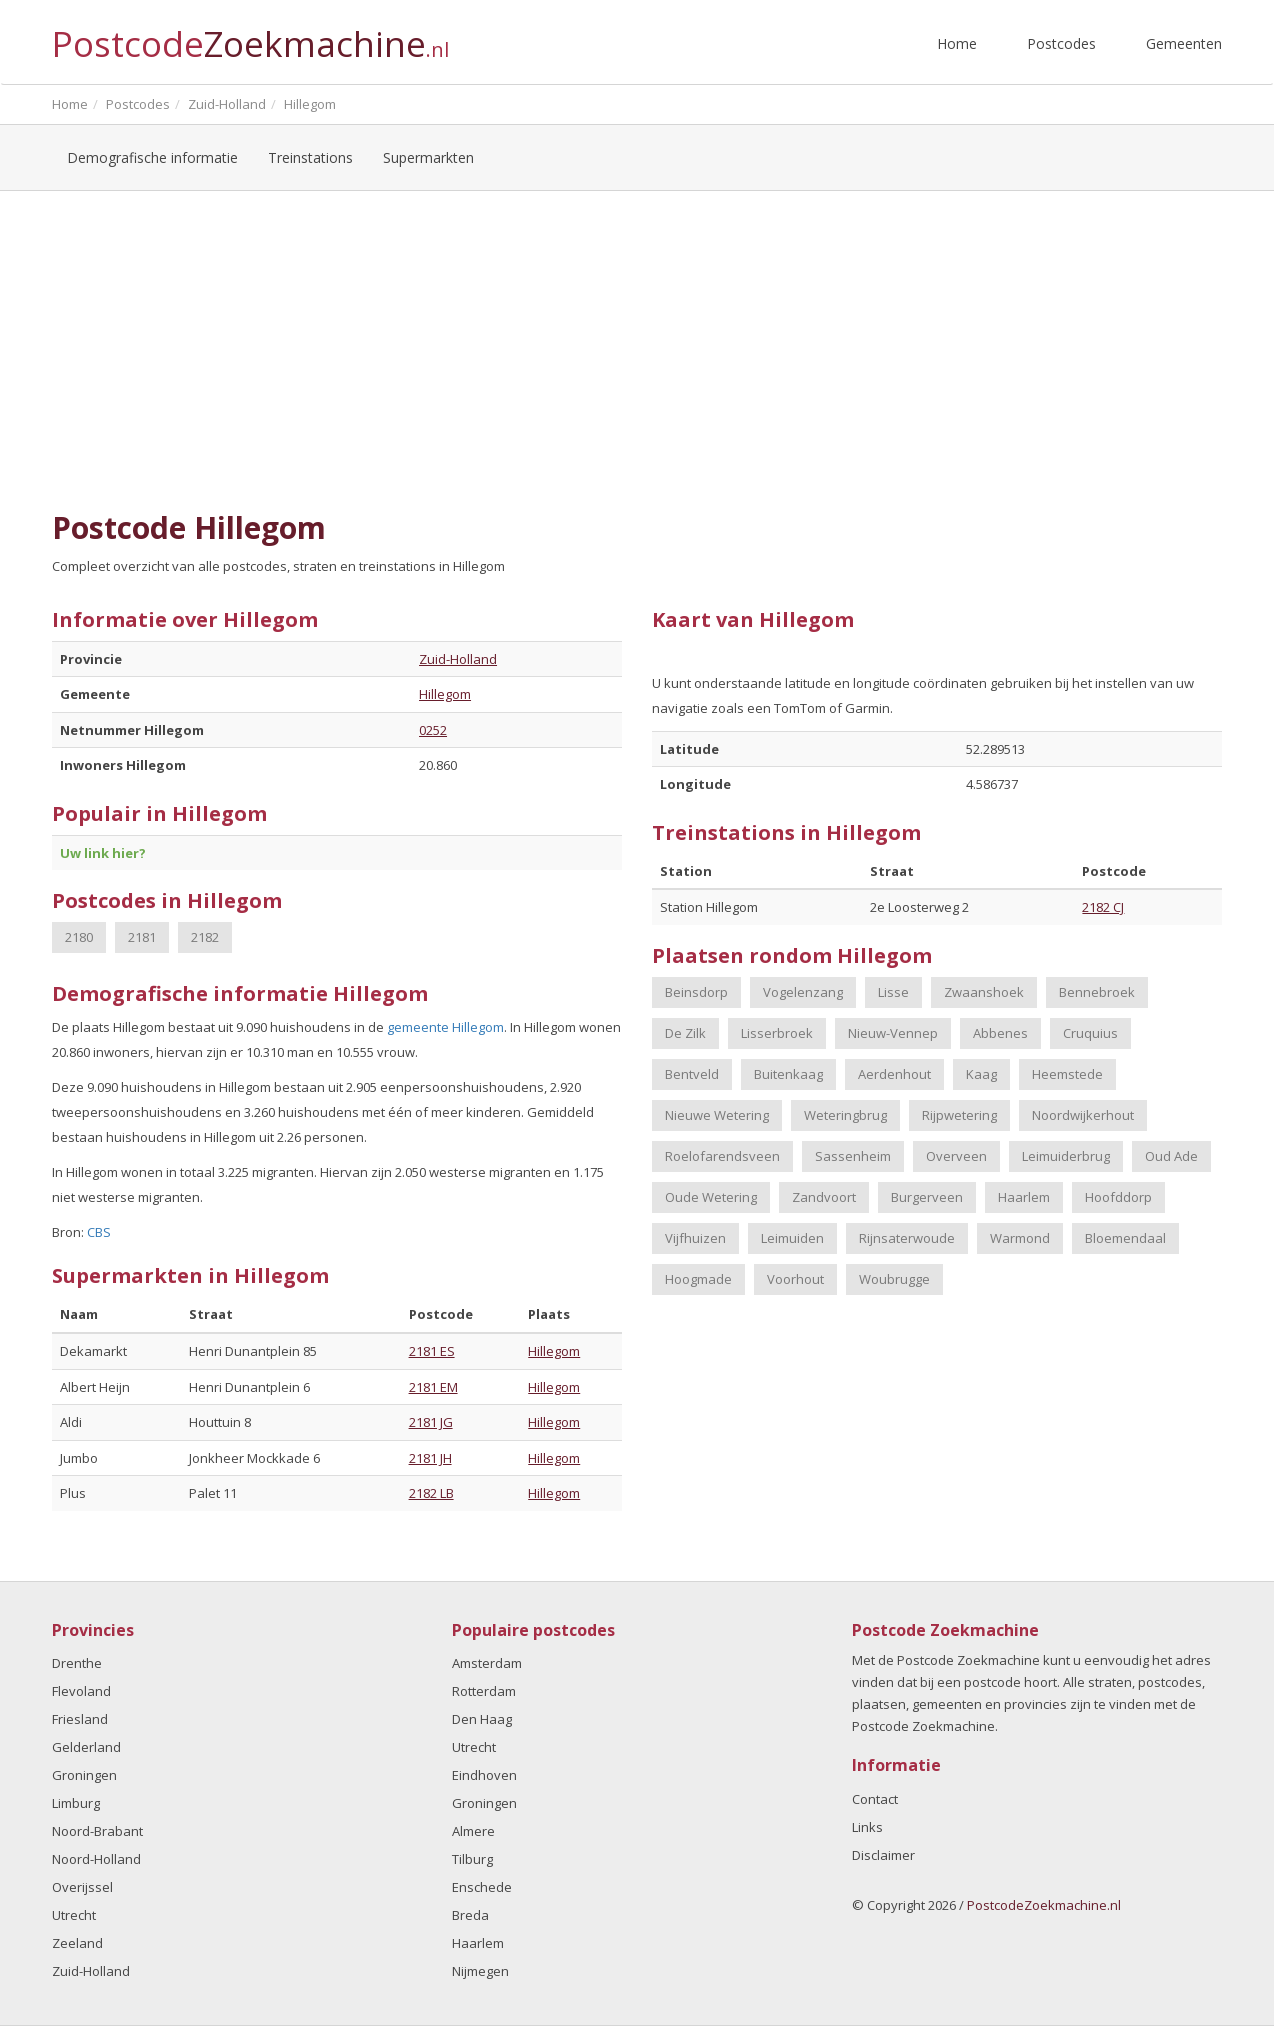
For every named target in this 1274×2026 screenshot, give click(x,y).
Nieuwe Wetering (717, 1115)
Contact (875, 1799)
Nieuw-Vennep (893, 1033)
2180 (79, 937)
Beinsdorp (696, 992)
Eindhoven (484, 1775)
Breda (470, 1915)
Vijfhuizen (695, 1238)
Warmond (1020, 1238)
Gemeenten (1184, 43)
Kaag (981, 1074)
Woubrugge (894, 1279)
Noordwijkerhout (1083, 1115)
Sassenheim (853, 1156)
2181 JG (431, 1422)
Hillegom (445, 694)
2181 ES (432, 1351)
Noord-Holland (96, 1859)
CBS (99, 1232)
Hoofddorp (1118, 1197)
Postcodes (1061, 43)
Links (867, 1827)
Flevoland (81, 1691)
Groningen (84, 1775)
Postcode (250, 35)
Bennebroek (1097, 992)
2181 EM (433, 1387)
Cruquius (1090, 1033)
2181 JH (430, 1458)
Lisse (893, 992)
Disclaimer (883, 1855)
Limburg (76, 1803)
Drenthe (77, 1663)
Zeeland (77, 1943)
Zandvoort (824, 1197)
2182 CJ (1103, 907)
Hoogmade (698, 1279)
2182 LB (431, 1493)
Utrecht (74, 1915)
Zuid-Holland (458, 659)
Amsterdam (487, 1663)
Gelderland (86, 1747)
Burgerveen (927, 1197)
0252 (433, 730)
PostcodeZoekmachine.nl (1044, 1905)
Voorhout (795, 1279)
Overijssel (82, 1887)
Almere (473, 1831)
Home (957, 43)
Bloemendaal (1125, 1238)
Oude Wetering (711, 1197)
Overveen (956, 1156)
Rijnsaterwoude (907, 1238)
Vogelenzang (803, 992)
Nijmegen (480, 1971)
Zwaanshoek (984, 992)
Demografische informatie (152, 157)
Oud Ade (1171, 1156)
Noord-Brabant (97, 1831)
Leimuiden (792, 1238)
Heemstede (1067, 1074)
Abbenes (1000, 1033)
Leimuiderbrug (1066, 1156)
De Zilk (685, 1033)
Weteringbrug (845, 1115)
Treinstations (310, 157)
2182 (205, 937)
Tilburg (472, 1859)
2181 (142, 937)
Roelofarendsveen (722, 1156)
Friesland (80, 1719)
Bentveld (692, 1074)
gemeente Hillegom (445, 1027)
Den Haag (482, 1719)
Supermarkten (428, 157)
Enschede (482, 1887)
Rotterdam (484, 1691)
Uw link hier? (103, 853)
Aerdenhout (894, 1074)
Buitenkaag (788, 1074)
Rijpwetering (959, 1115)
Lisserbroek (777, 1033)
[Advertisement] (637, 351)
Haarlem (1024, 1197)
